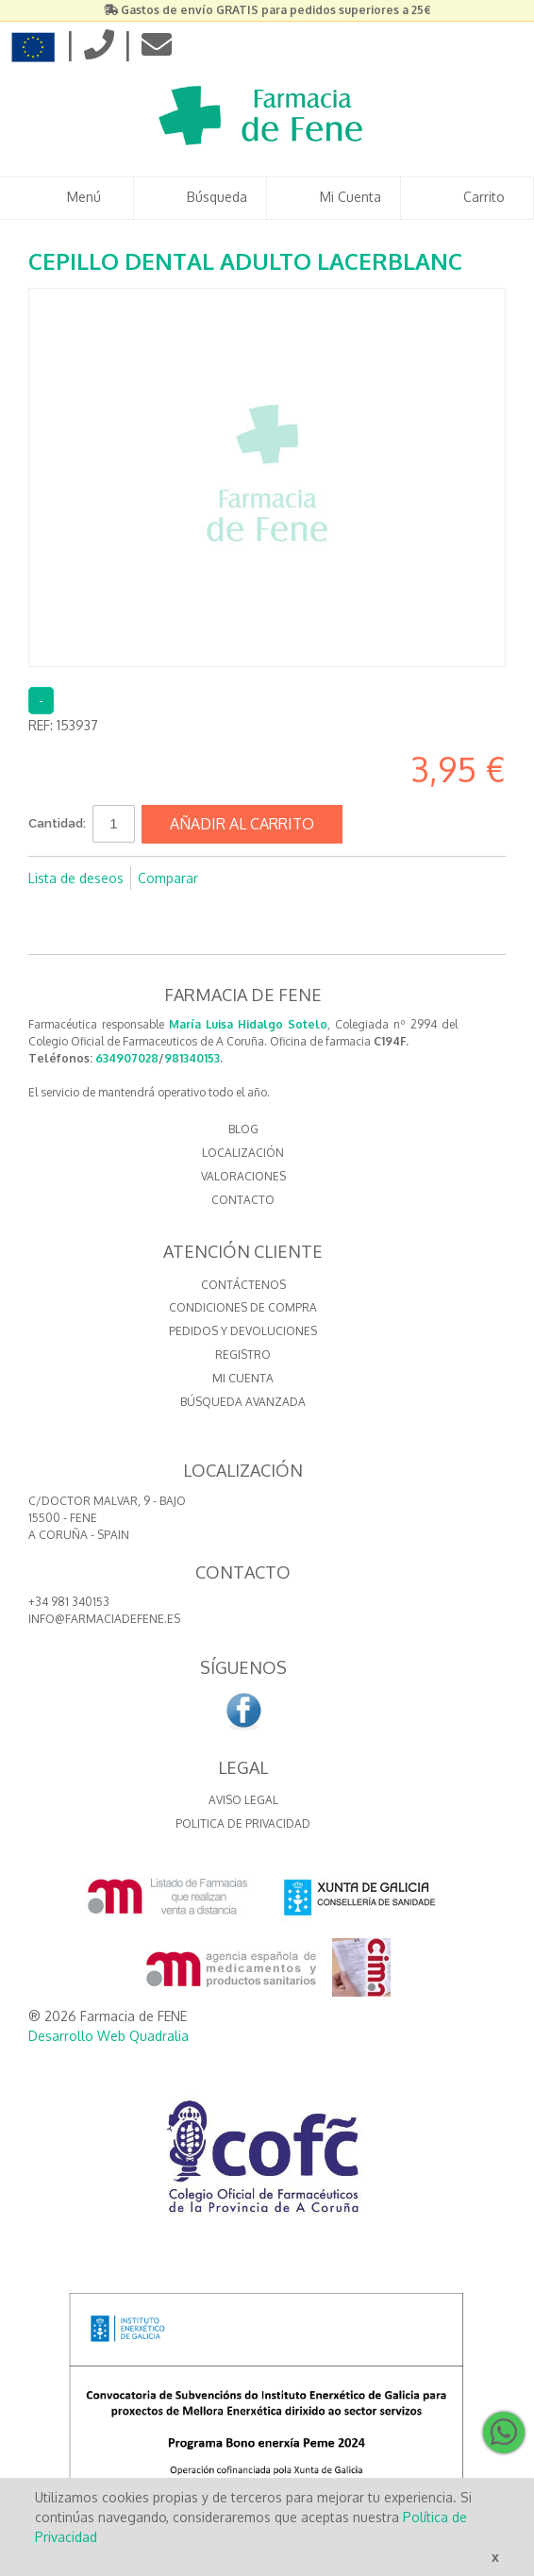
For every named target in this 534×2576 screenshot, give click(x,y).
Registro (243, 1354)
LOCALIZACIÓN (243, 1153)
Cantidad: (57, 823)
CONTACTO (243, 1200)
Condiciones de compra (243, 1307)
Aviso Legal (243, 1800)
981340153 (192, 1058)
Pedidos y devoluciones (243, 1331)
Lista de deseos (76, 878)
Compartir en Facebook (237, 878)
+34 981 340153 (68, 1602)
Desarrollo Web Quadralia (108, 2036)
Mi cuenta (243, 1378)
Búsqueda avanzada (243, 1402)
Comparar (168, 878)
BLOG (243, 1129)
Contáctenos (243, 1285)
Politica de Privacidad (242, 1823)
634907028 (127, 1058)
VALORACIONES (243, 1176)
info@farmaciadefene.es (104, 1619)
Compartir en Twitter (275, 878)
